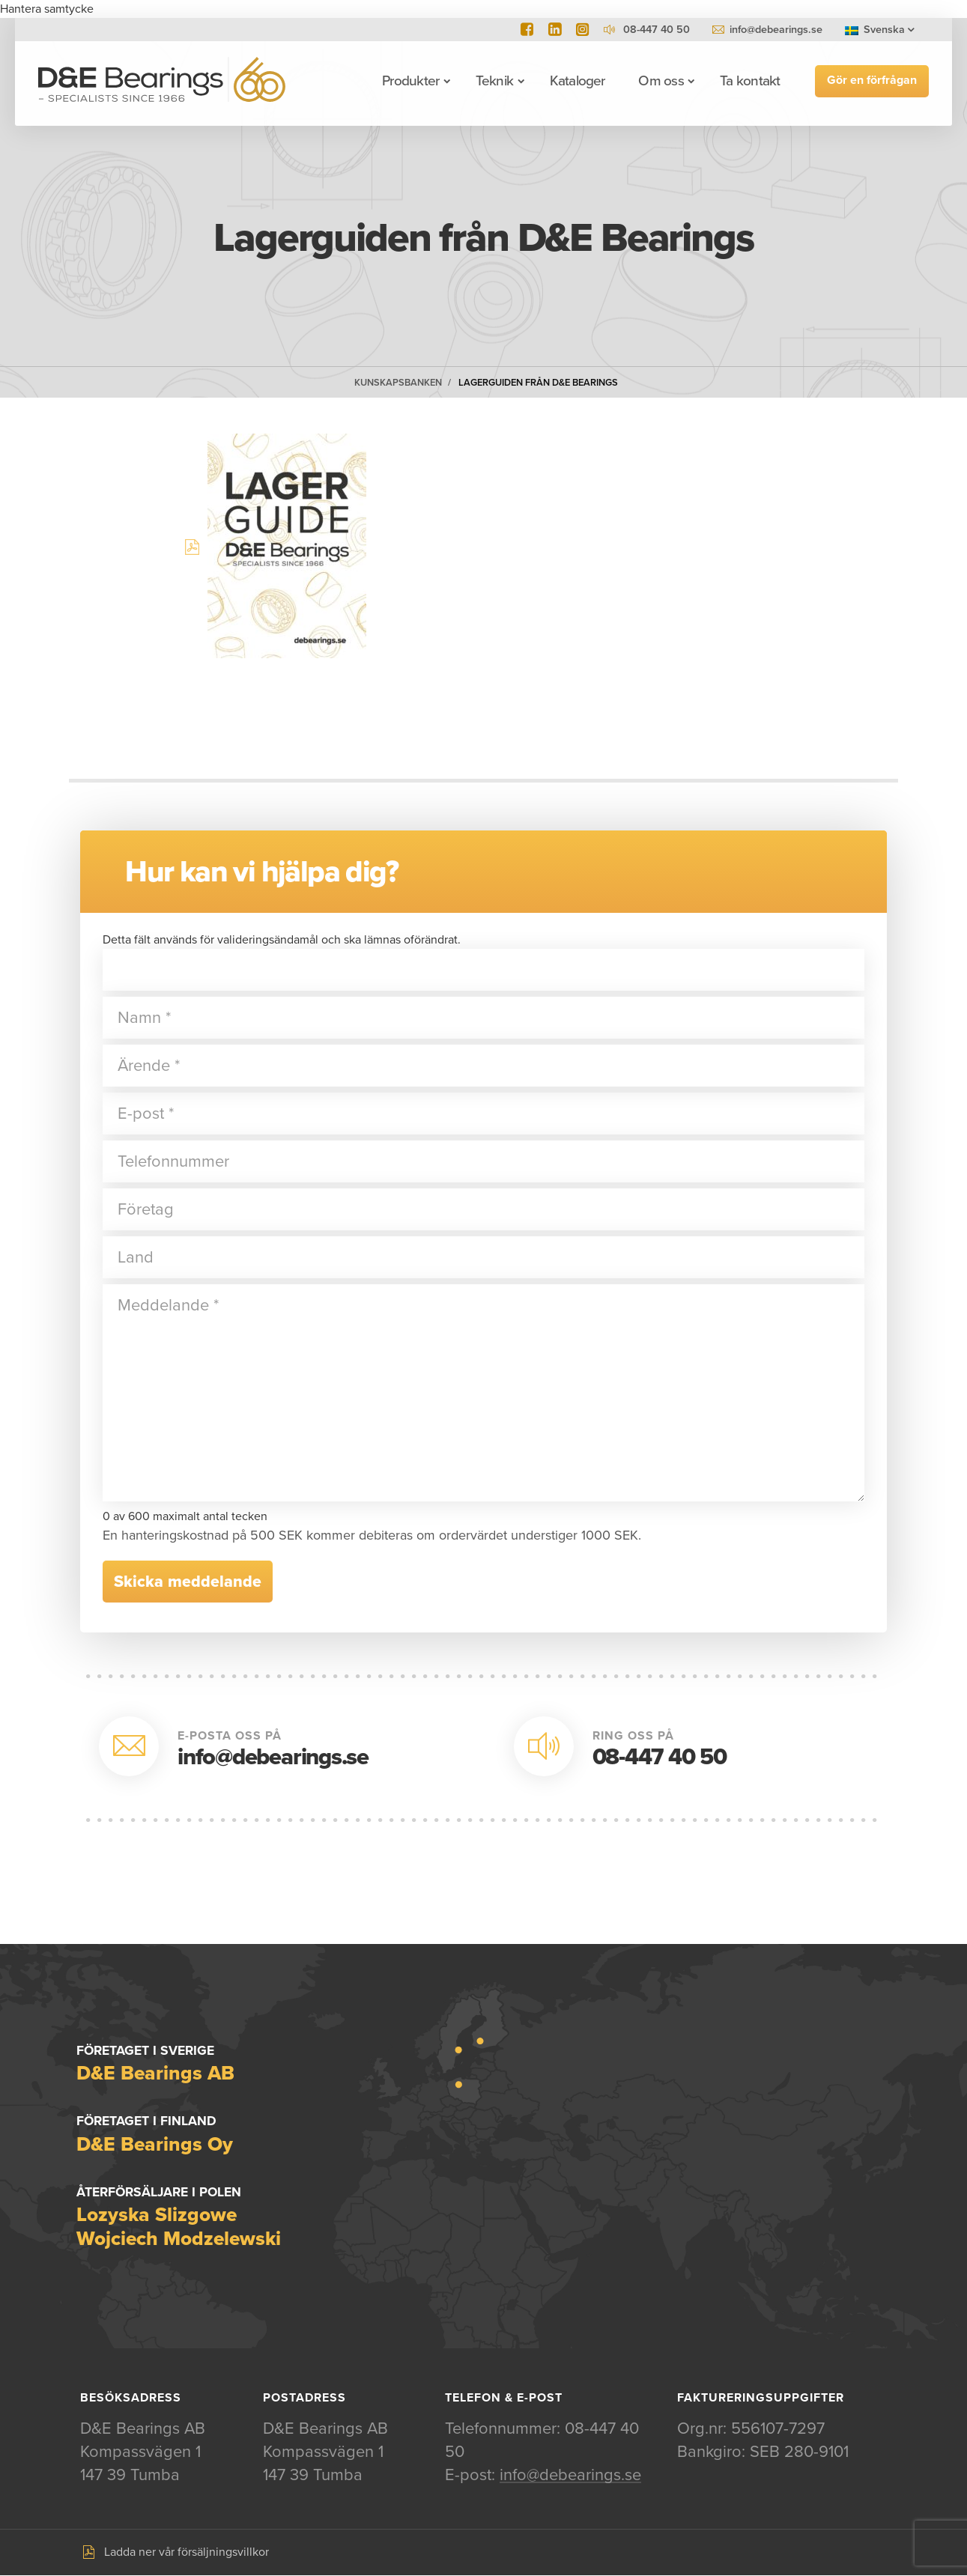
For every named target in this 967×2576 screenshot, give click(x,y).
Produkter (409, 81)
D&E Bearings (162, 81)
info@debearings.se (776, 29)
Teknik (493, 81)
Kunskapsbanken (398, 383)
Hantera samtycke (47, 9)
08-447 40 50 (659, 1757)
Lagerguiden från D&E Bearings (538, 383)
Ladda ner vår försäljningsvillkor (186, 2552)
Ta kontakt (749, 81)
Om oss (659, 81)
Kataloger (576, 81)
